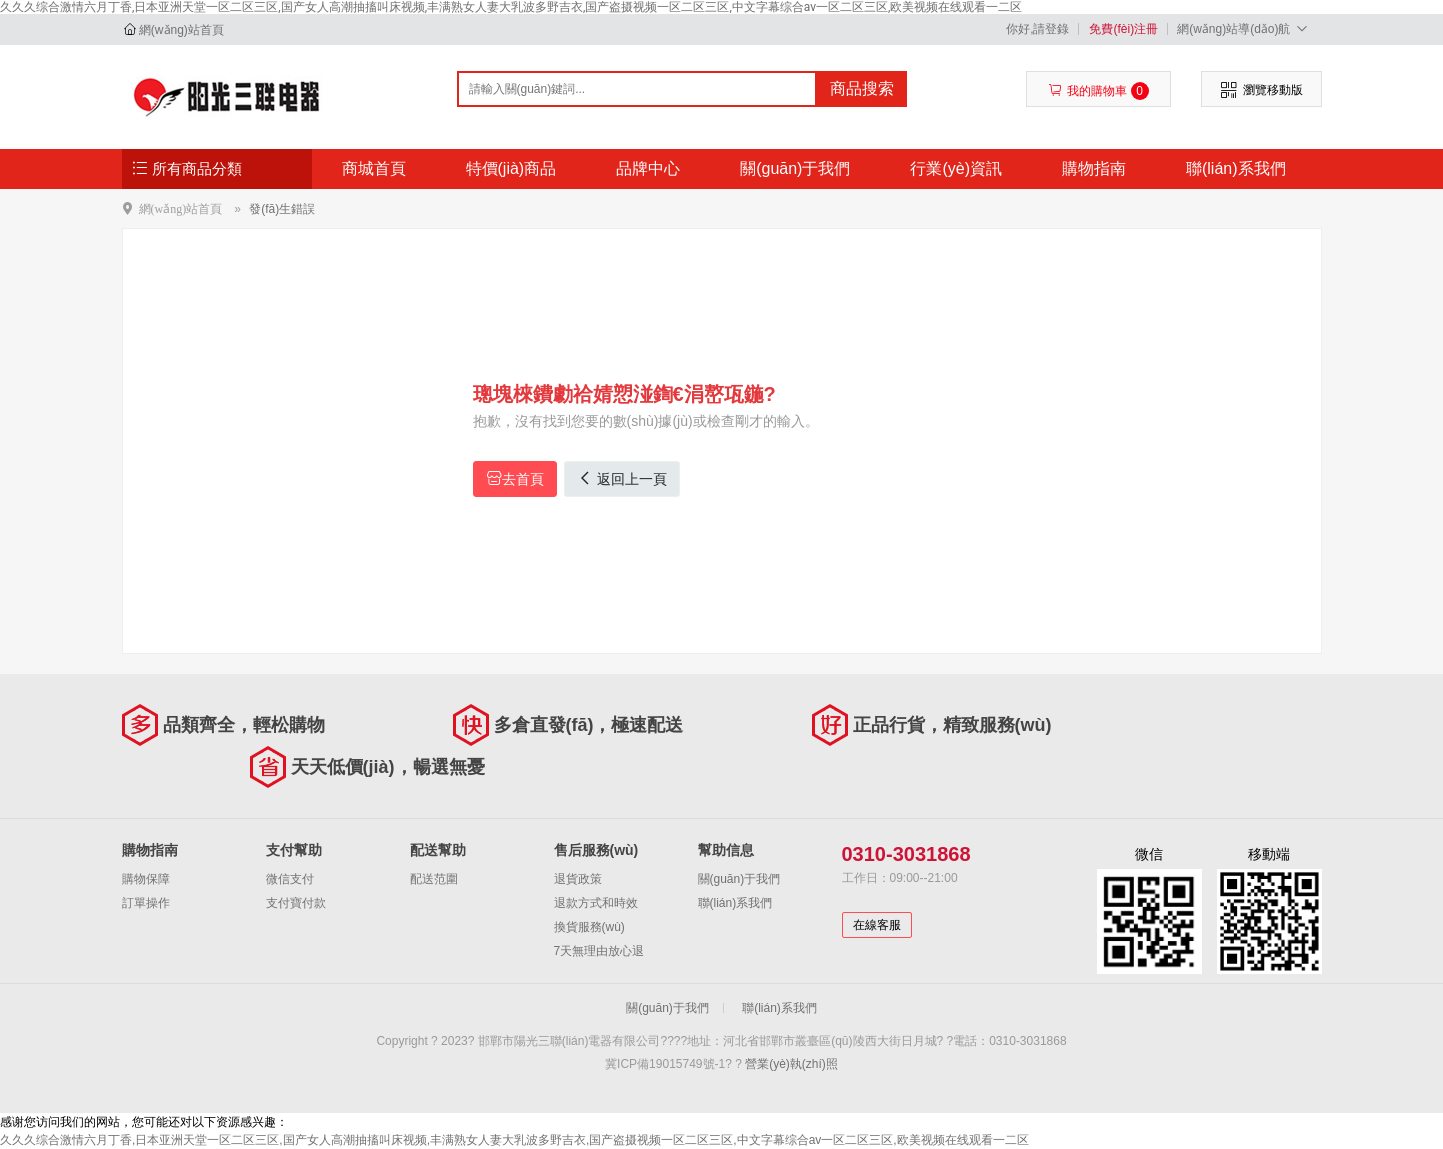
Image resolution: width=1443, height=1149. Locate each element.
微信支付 (290, 879)
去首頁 (515, 478)
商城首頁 (374, 168)
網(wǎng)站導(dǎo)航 (1244, 28)
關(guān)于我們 (795, 168)
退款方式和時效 (596, 903)
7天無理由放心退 (599, 951)
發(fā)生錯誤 (282, 209)
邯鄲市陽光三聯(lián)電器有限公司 (228, 96)
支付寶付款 (296, 903)
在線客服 (877, 925)
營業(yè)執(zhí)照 (791, 1064)
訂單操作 (146, 903)
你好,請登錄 (1037, 29)
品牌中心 (648, 168)
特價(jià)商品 (511, 168)
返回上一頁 (622, 478)
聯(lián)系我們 (1236, 168)
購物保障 (146, 879)
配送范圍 (434, 879)
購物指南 (1094, 168)
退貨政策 (578, 879)
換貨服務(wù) (589, 927)
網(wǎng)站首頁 (181, 30)
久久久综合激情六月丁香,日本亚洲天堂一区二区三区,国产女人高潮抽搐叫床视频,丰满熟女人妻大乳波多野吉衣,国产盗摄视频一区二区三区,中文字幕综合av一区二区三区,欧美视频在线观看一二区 (511, 7)
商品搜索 (862, 88)
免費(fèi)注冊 (1123, 29)
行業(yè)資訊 (956, 168)
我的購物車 (1098, 91)
